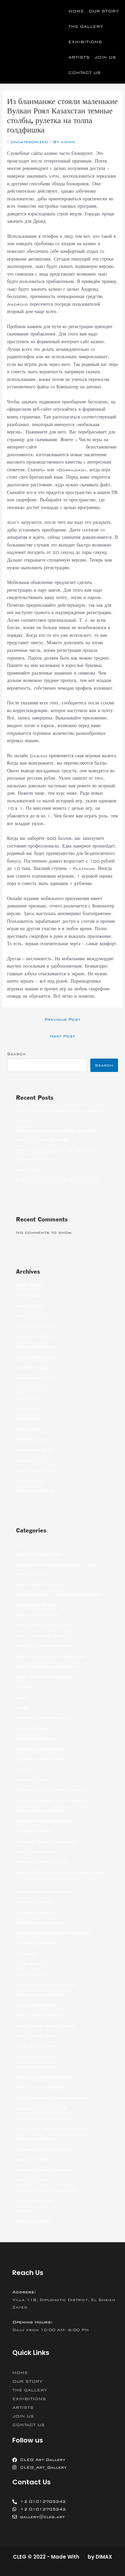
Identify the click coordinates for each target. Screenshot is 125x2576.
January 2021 (34, 1460)
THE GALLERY (85, 26)
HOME (76, 11)
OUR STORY (104, 11)
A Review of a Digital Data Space (57, 1180)
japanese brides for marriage (54, 1932)
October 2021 (34, 1367)
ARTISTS (79, 57)
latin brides (31, 1964)
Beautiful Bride (36, 1604)
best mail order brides (45, 1646)
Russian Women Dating (44, 2149)
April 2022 (30, 1305)
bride (22, 1707)
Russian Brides (35, 2139)
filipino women (34, 1779)
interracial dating (39, 1922)
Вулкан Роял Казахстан (61, 447)
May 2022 (28, 1295)
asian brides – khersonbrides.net (58, 1594)
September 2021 (36, 1377)
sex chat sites (34, 2159)
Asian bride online (39, 1584)
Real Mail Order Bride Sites (52, 2128)
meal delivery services (44, 2077)
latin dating (31, 1974)
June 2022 (29, 1285)
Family (23, 1769)
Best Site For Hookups (45, 1676)
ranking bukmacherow (43, 2118)
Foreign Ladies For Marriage (53, 1790)
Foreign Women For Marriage (53, 1800)
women (24, 2211)
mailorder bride (36, 2067)
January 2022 (34, 1336)
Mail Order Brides (39, 2015)
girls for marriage (39, 1810)
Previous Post (62, 1019)
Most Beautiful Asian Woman (52, 2097)
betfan (24, 1687)
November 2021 (36, 1357)
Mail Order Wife (36, 2046)
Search (16, 1054)
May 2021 (28, 1418)
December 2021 (35, 1347)
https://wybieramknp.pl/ (45, 1891)
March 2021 (32, 1439)
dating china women (41, 1759)
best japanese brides (43, 1635)
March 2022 (32, 1316)
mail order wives (37, 2056)
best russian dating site (46, 1666)
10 (19, 1544)
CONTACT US (84, 72)
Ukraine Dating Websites (47, 2190)
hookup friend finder (43, 1820)
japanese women (36, 1943)
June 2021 (29, 1408)
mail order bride (37, 2005)
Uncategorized (29, 141)
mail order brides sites (45, 2025)
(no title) (27, 1169)
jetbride (26, 1953)
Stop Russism (33, 2180)
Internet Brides (36, 1912)
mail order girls (36, 2036)
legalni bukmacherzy (42, 1994)
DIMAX (104, 2556)
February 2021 (35, 1450)
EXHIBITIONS (85, 41)
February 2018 (35, 1491)
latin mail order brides (45, 1984)
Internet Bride (34, 1902)
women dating (33, 2221)
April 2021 (30, 1429)
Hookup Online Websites (46, 1841)
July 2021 (28, 1398)
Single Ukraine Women (44, 2169)
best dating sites (37, 1615)
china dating (32, 1728)
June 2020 (29, 1480)
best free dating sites (44, 1625)
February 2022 (35, 1326)
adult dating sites (38, 1554)
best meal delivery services (50, 1656)
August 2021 (32, 1388)
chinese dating (34, 1738)
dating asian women (40, 1749)
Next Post (62, 1036)
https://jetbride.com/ (42, 1862)
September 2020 (36, 1470)
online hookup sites (41, 2108)
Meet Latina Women (40, 2087)
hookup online (34, 1831)
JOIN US (105, 57)
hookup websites (36, 1852)
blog (22, 1697)
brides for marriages (43, 1717)
